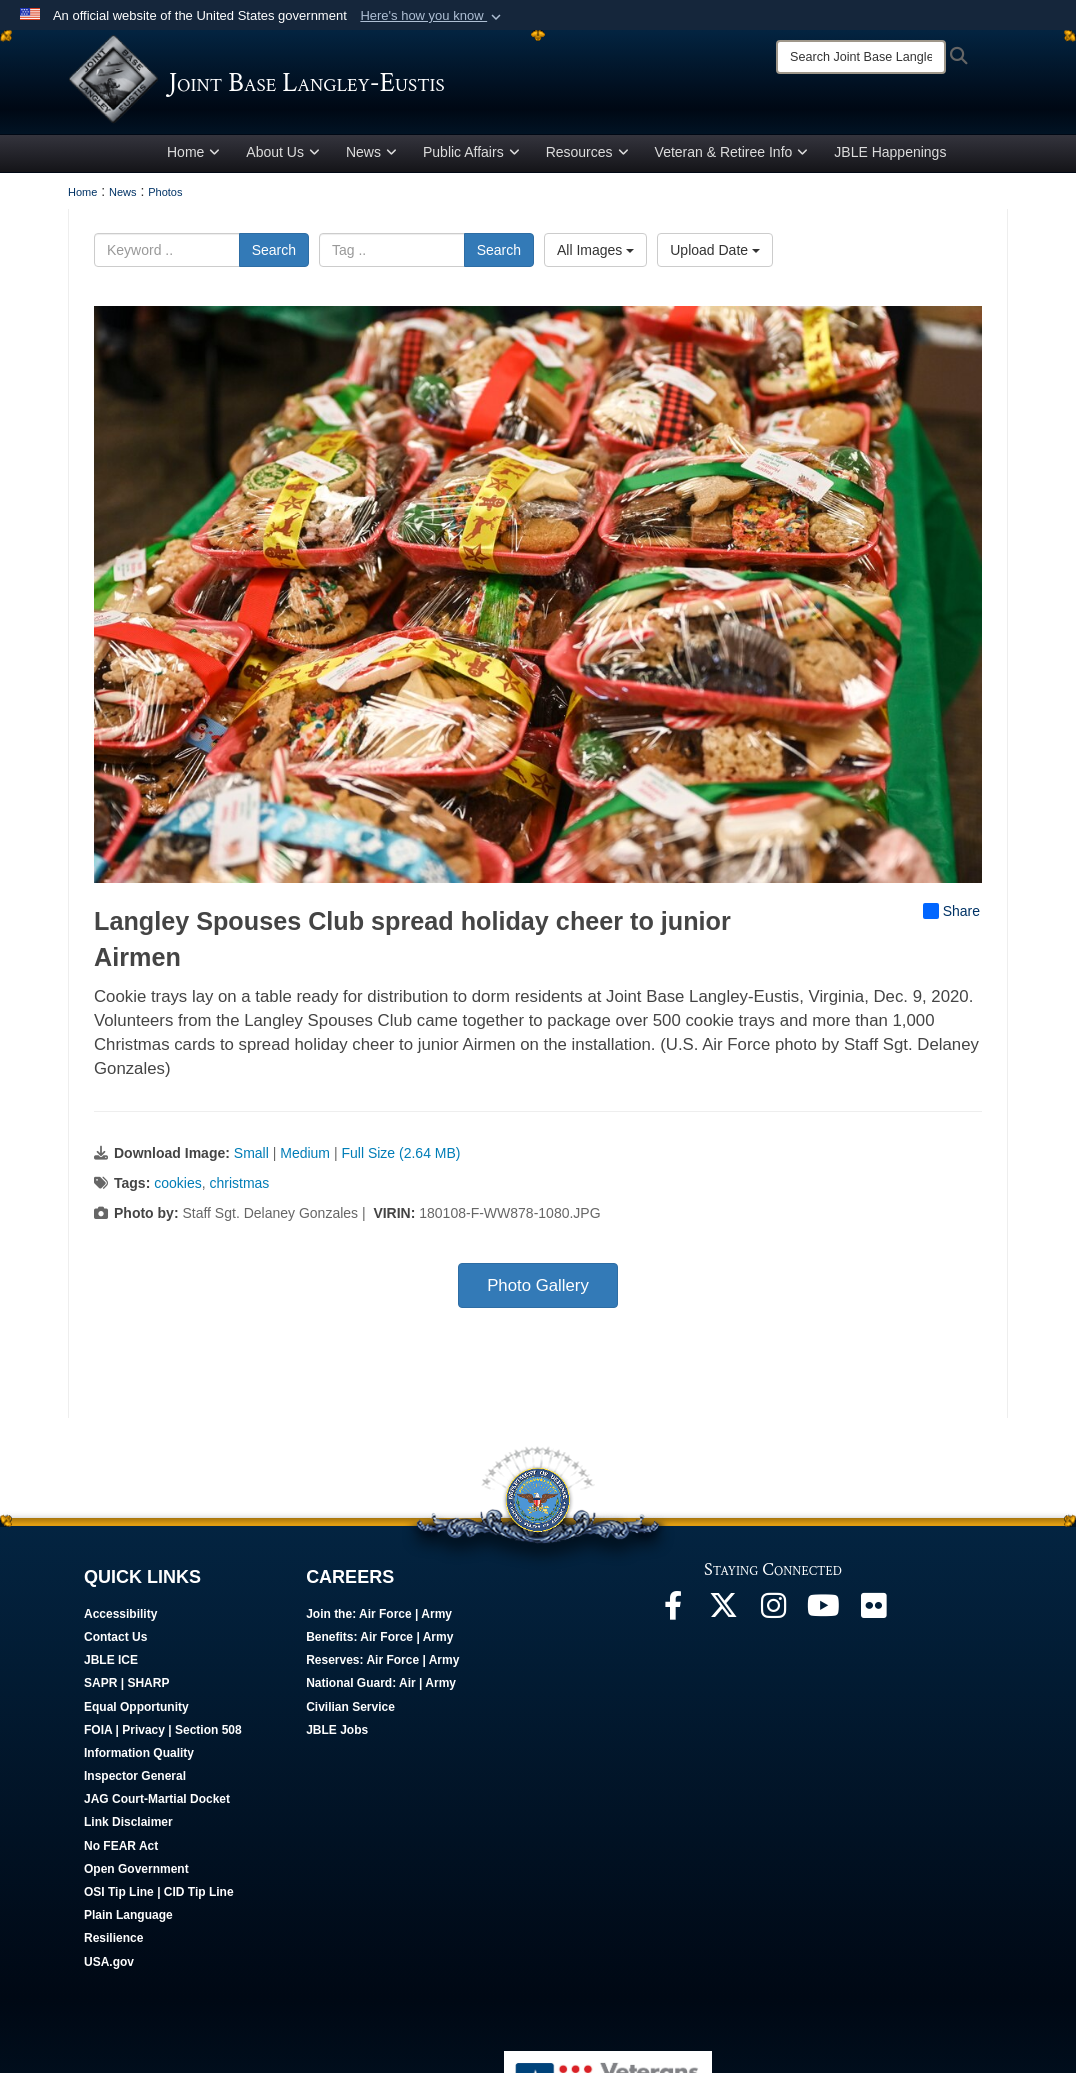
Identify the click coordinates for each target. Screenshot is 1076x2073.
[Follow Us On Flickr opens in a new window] (873, 1622)
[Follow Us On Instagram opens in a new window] (773, 1622)
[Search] (861, 57)
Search (274, 261)
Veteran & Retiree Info (732, 163)
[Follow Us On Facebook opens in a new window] (673, 1622)
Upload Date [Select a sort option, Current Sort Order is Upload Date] (715, 261)
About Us (283, 163)
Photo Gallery (538, 1296)
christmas (239, 1194)
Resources (587, 163)
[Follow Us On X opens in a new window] (723, 1622)
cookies (177, 1194)
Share (951, 922)
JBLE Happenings (890, 163)
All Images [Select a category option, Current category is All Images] (595, 261)
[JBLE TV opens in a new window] (823, 1622)
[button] (432, 16)
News (371, 163)
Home (193, 163)
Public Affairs (471, 163)
